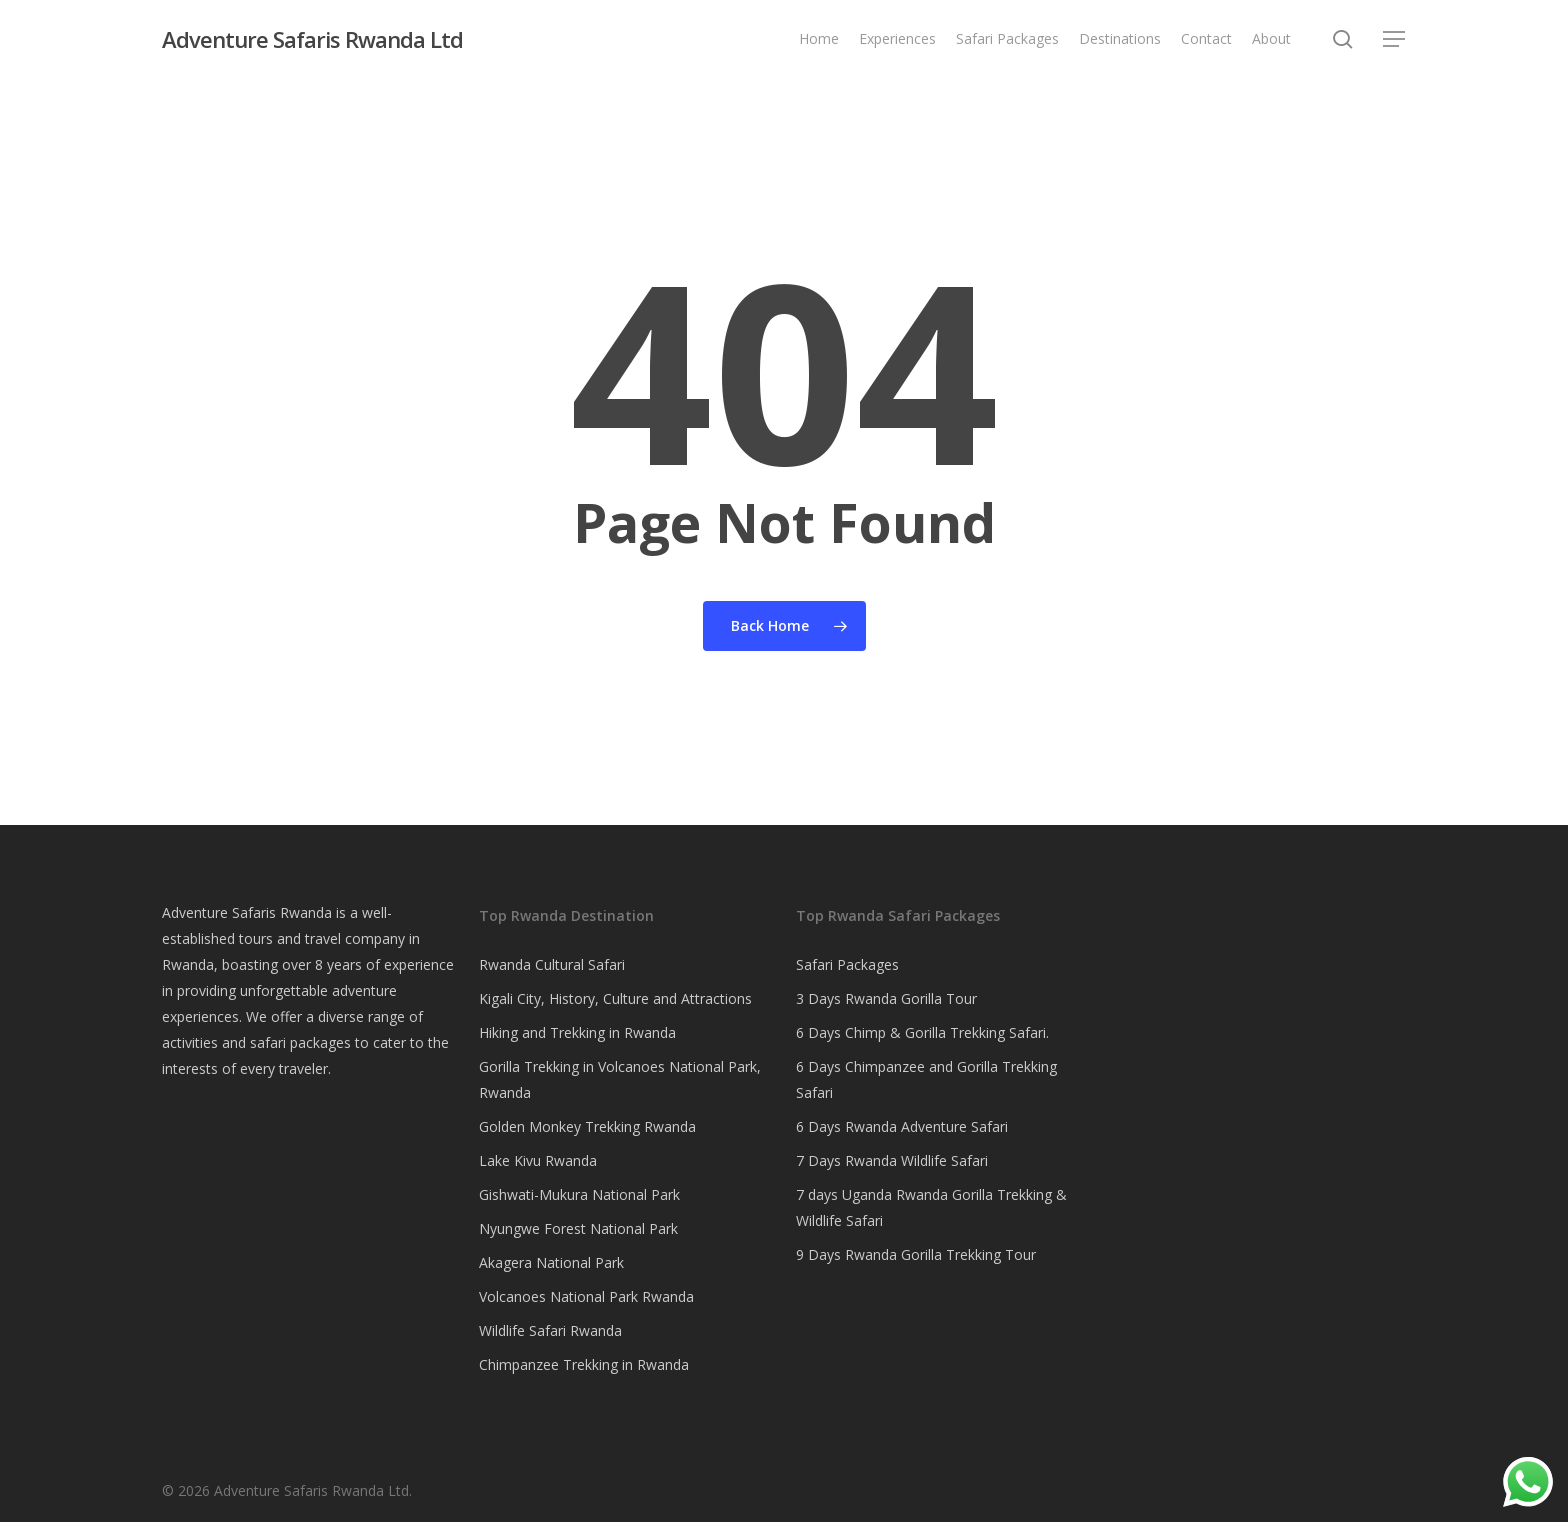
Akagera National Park (551, 1262)
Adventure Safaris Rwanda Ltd (312, 39)
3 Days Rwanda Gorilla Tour (886, 998)
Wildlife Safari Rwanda (550, 1330)
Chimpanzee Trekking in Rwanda (584, 1364)
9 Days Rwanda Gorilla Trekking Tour (916, 1254)
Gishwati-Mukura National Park (579, 1194)
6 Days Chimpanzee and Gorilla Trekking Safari (926, 1079)
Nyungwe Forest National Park (578, 1228)
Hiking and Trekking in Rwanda (577, 1032)
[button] (1395, 39)
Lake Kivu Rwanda (538, 1160)
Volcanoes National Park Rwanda (586, 1296)
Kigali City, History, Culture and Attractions (615, 998)
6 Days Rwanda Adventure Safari (902, 1126)
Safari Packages (847, 964)
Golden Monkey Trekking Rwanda (587, 1126)
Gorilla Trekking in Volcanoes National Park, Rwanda (620, 1079)
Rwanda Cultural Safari (552, 964)
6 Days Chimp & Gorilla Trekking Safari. (922, 1032)
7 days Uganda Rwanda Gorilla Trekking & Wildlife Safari (931, 1207)
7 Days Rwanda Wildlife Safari (892, 1160)
